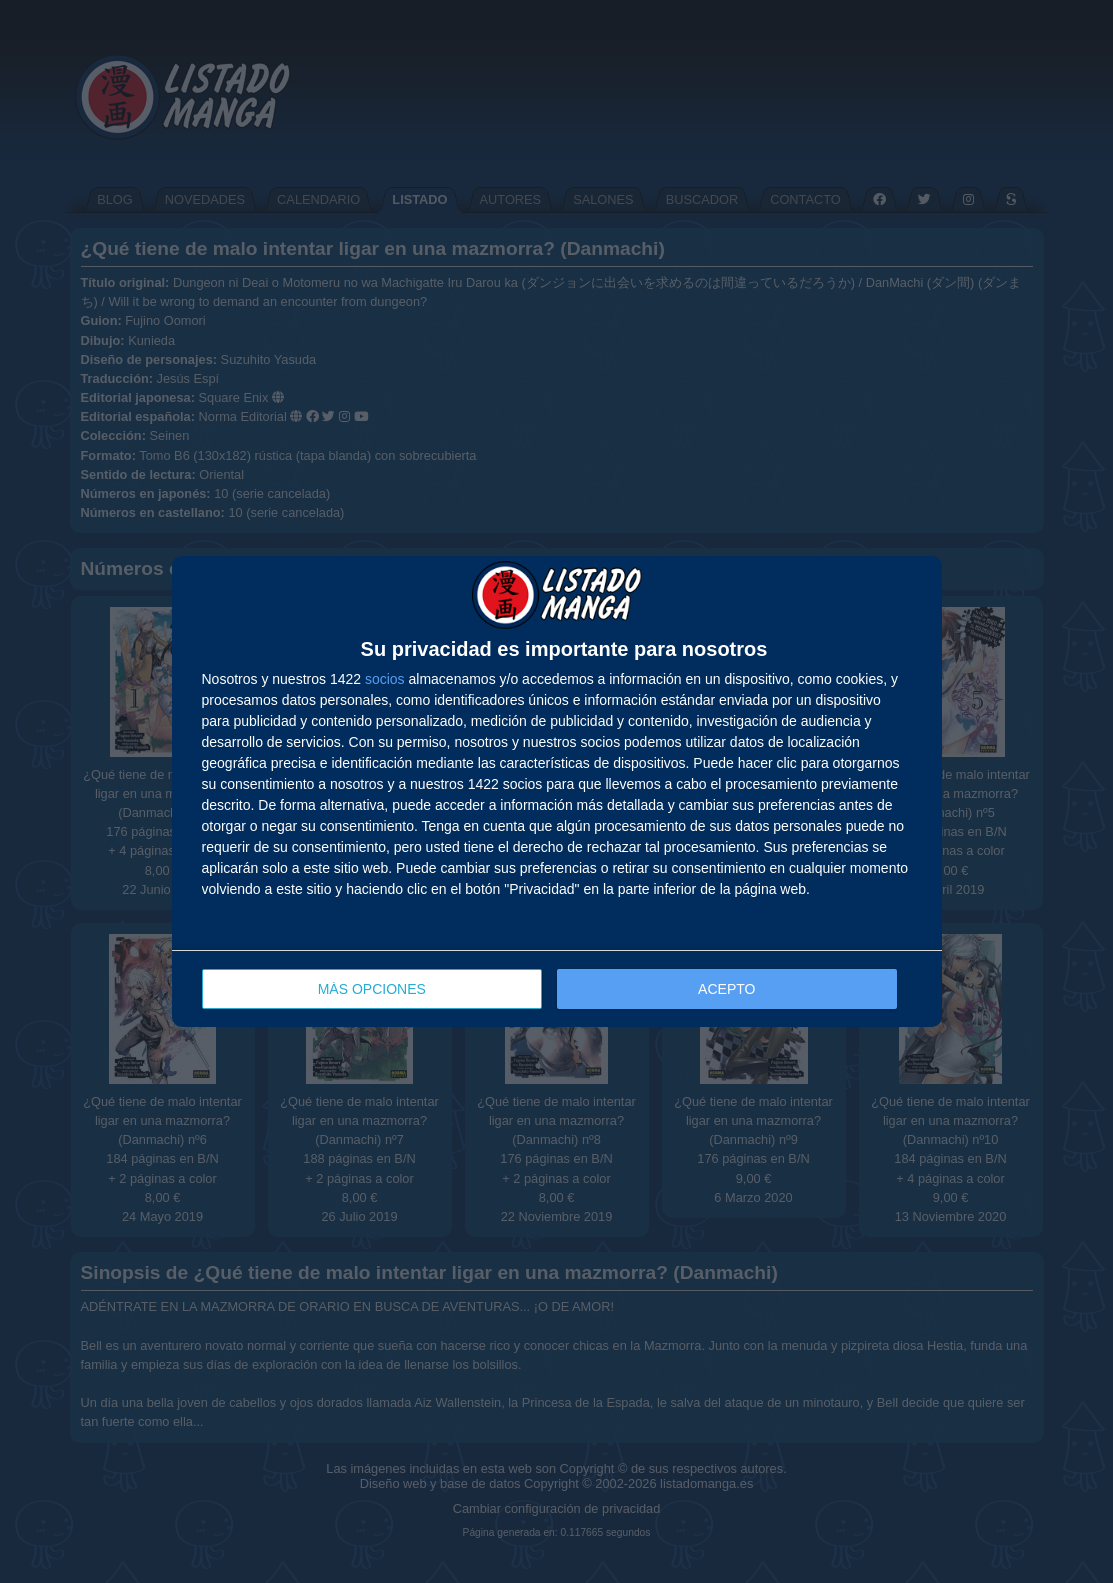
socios (385, 679)
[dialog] (557, 791)
